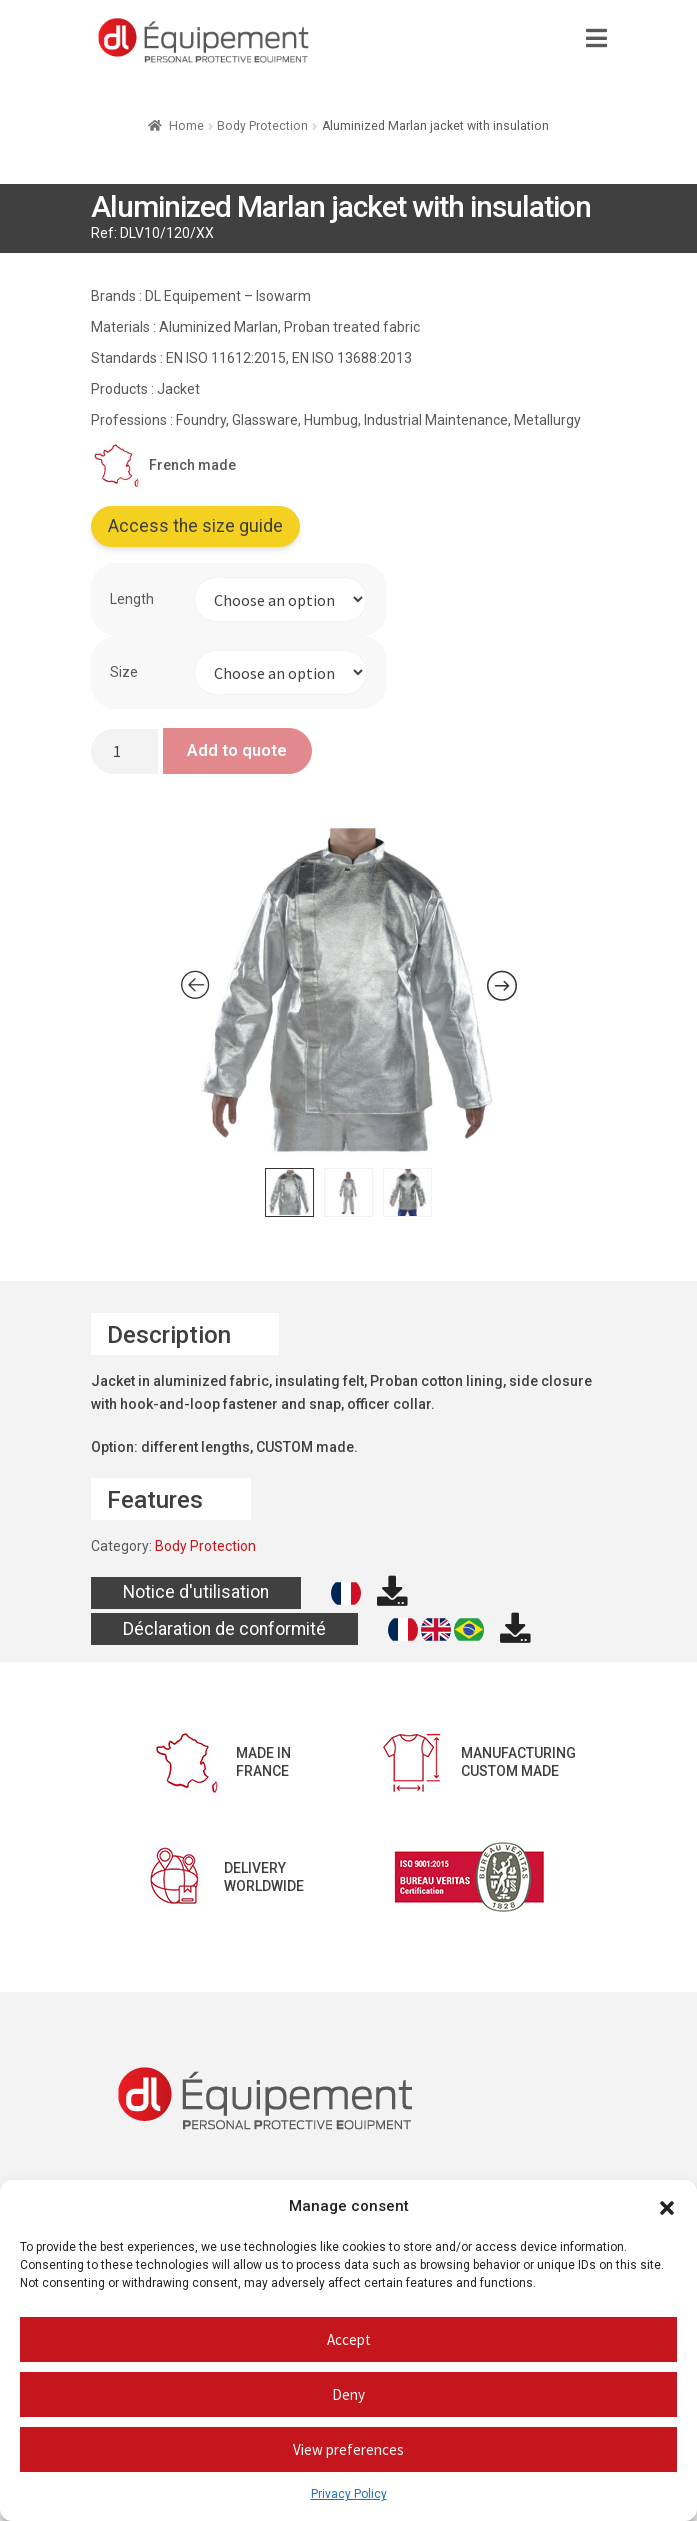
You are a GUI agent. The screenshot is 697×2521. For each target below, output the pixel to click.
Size (124, 672)
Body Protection (262, 126)
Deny (348, 2394)
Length (132, 599)
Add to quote (237, 750)
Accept (349, 2339)
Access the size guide (195, 526)
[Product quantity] (125, 751)
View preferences (348, 2449)
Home (186, 126)
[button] (667, 2207)
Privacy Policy (349, 2494)
